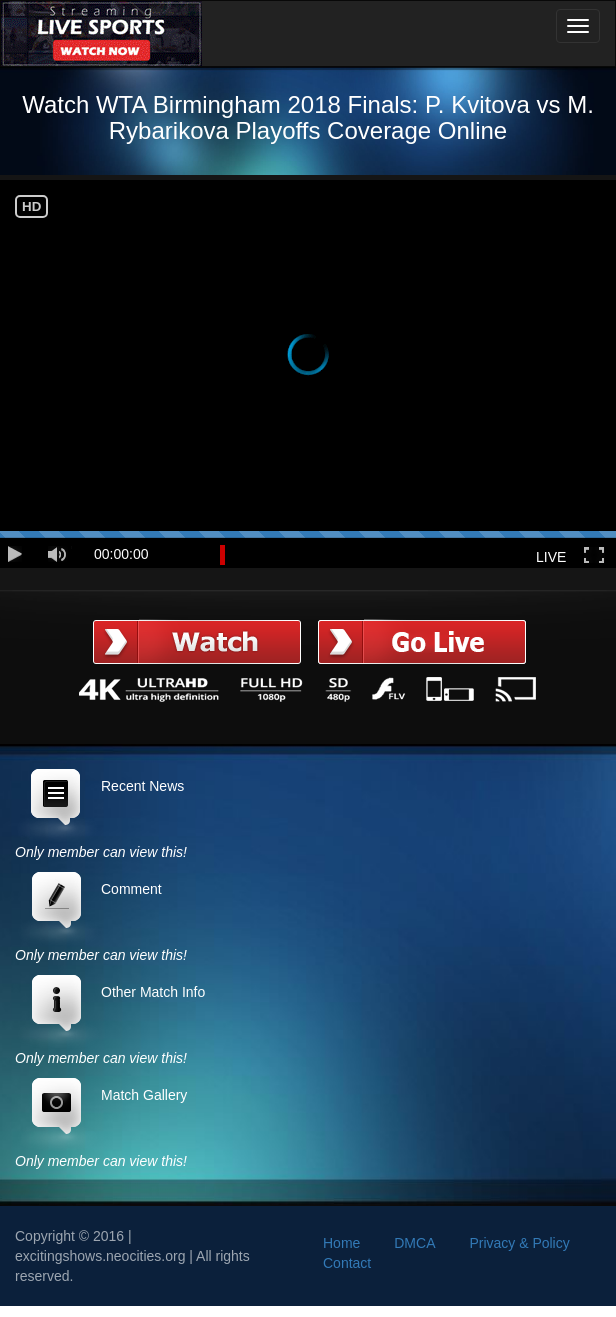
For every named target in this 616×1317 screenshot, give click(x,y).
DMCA (414, 1243)
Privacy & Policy (519, 1243)
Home (341, 1243)
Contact (347, 1263)
